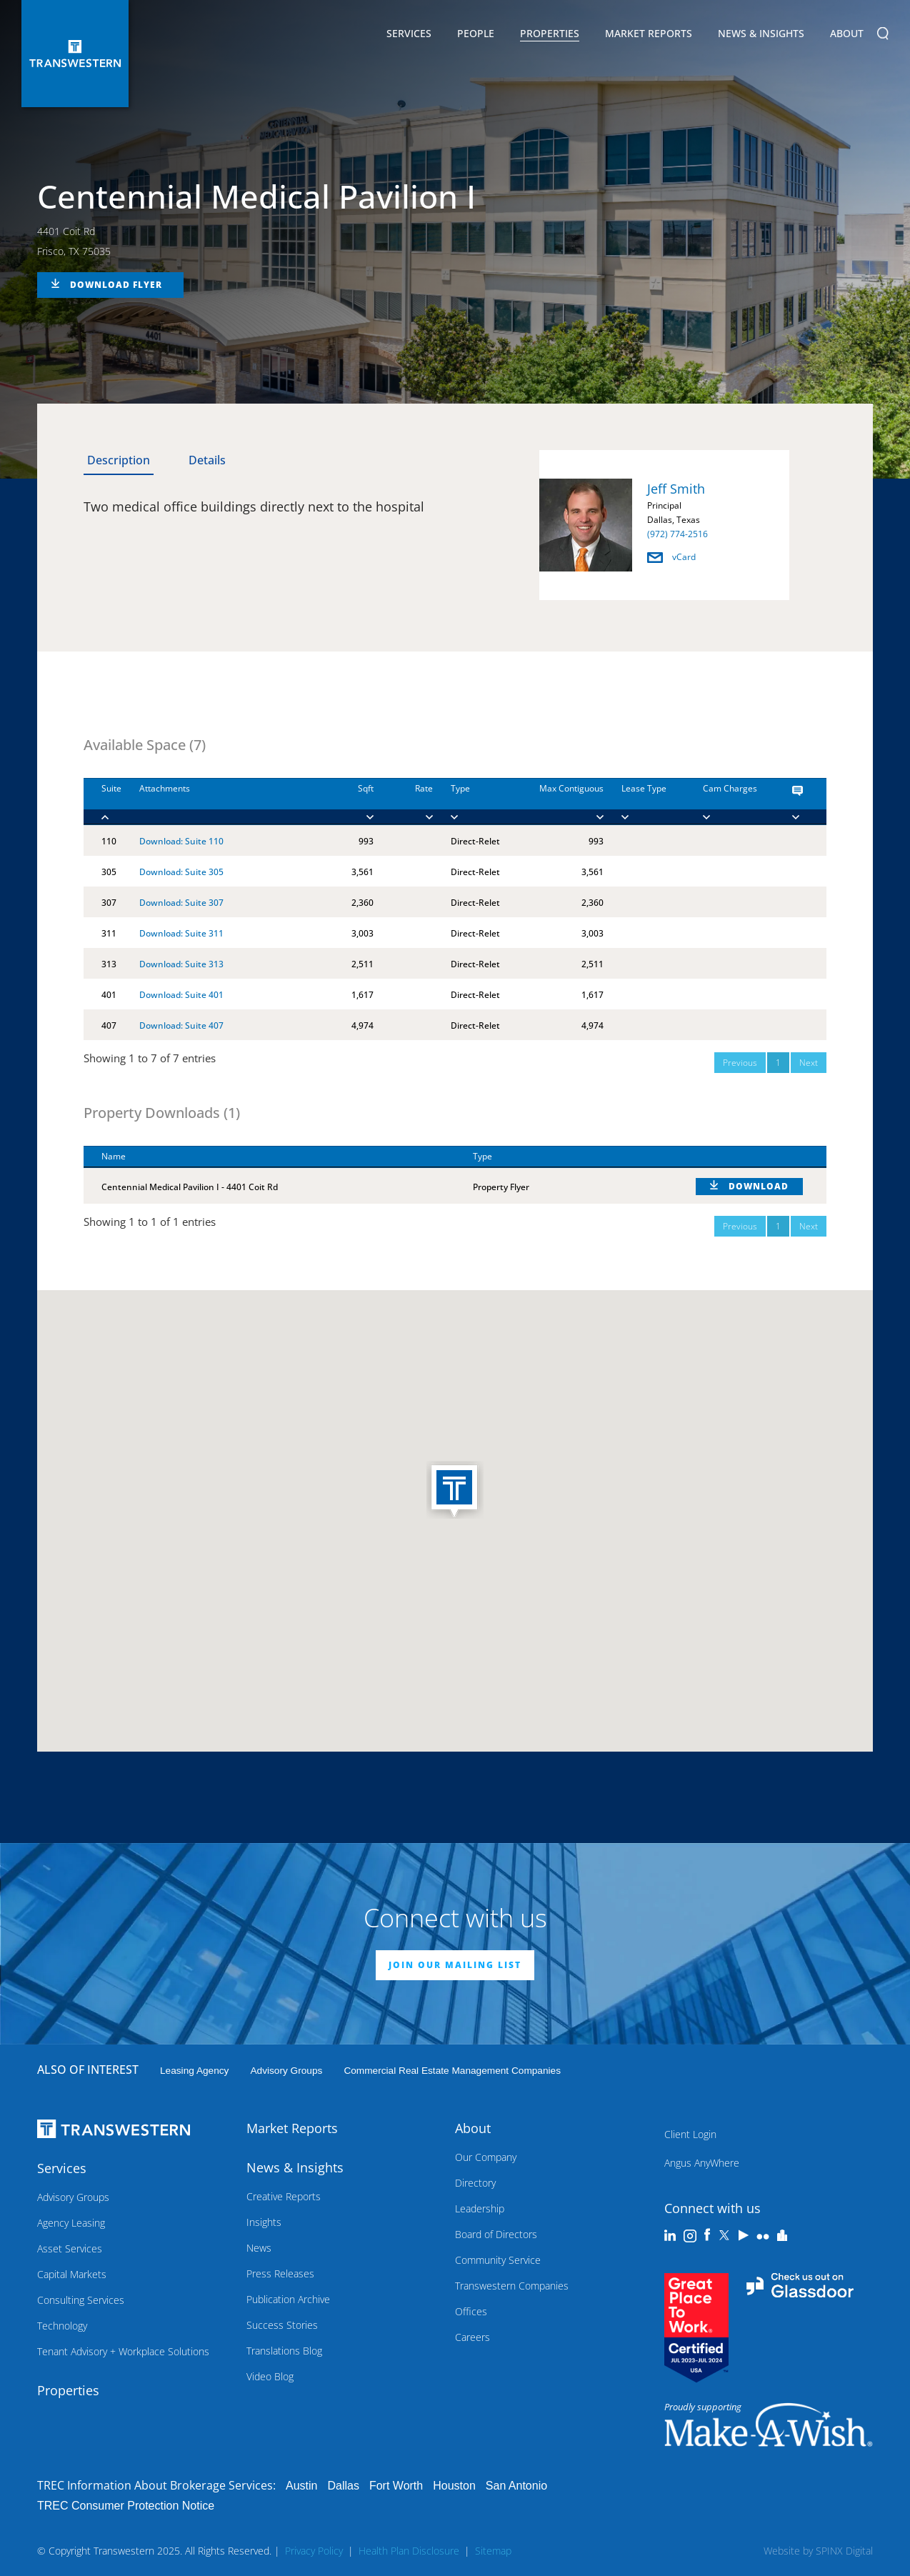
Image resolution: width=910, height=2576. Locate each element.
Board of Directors (496, 2234)
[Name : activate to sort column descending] (269, 1157)
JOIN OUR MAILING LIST (455, 1965)
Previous (740, 1063)
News (258, 2248)
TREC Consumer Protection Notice (125, 2506)
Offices (471, 2311)
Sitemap (493, 2550)
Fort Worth (396, 2486)
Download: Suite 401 (181, 995)
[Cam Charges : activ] (729, 801)
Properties (549, 33)
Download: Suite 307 (181, 903)
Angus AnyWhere (701, 2163)
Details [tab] (207, 460)
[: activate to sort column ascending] (752, 1157)
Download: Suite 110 (181, 841)
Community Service (498, 2260)
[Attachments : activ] (225, 801)
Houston (454, 2486)
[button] (455, 1491)
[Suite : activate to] (102, 801)
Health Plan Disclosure (409, 2550)
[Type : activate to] (470, 801)
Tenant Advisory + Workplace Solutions (123, 2351)
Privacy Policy (314, 2550)
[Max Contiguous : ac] (555, 801)
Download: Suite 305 (181, 872)
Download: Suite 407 (181, 1025)
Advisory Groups (286, 2070)
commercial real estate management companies (452, 2070)
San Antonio (516, 2486)
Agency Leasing (71, 2223)
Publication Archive (288, 2299)
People (475, 33)
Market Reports (648, 33)
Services (408, 35)
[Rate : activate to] (403, 801)
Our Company (485, 2157)
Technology (62, 2325)
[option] (664, 527)
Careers (472, 2337)
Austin (301, 2486)
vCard (671, 557)
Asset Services (69, 2248)
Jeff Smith (676, 488)
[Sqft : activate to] (351, 801)
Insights (263, 2222)
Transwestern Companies (512, 2285)
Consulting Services (80, 2300)
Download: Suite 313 (181, 964)
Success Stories (282, 2325)
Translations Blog (284, 2350)
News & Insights (761, 35)
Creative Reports (283, 2196)
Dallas (343, 2486)
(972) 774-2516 (677, 534)
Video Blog (270, 2376)
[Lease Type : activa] (644, 801)
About (847, 35)
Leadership (479, 2208)
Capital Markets (71, 2274)
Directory (475, 2183)
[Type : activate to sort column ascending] (566, 1157)
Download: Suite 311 (181, 933)
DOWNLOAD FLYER (116, 285)
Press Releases (280, 2273)
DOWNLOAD (759, 1186)
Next (808, 1063)
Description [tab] (118, 460)
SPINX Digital (844, 2550)
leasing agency (194, 2070)
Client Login (690, 2134)
